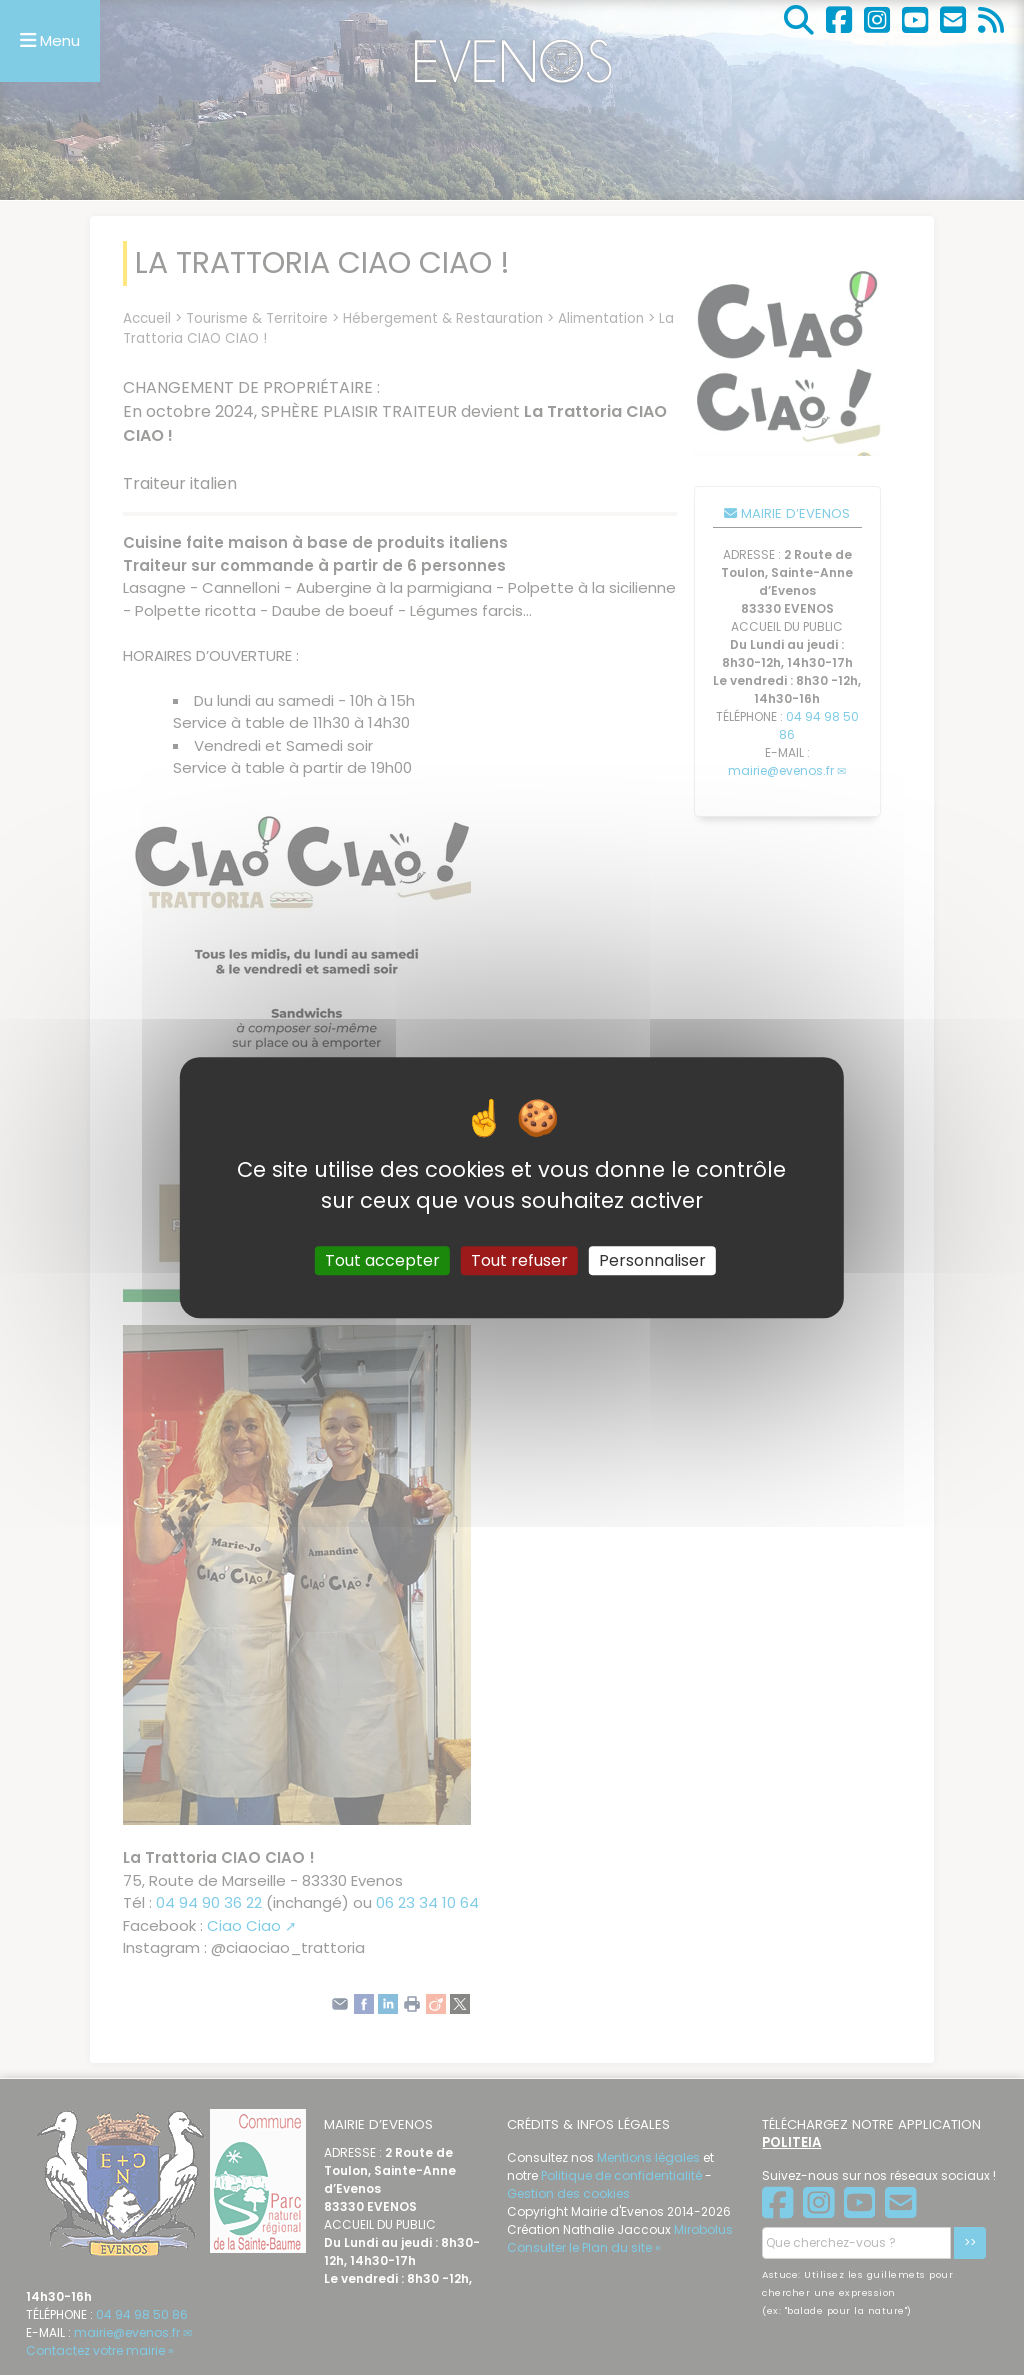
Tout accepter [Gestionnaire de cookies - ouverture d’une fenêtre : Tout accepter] (382, 1260)
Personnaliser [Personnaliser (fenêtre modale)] (652, 1260)
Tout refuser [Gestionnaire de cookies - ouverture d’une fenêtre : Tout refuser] (519, 1260)
